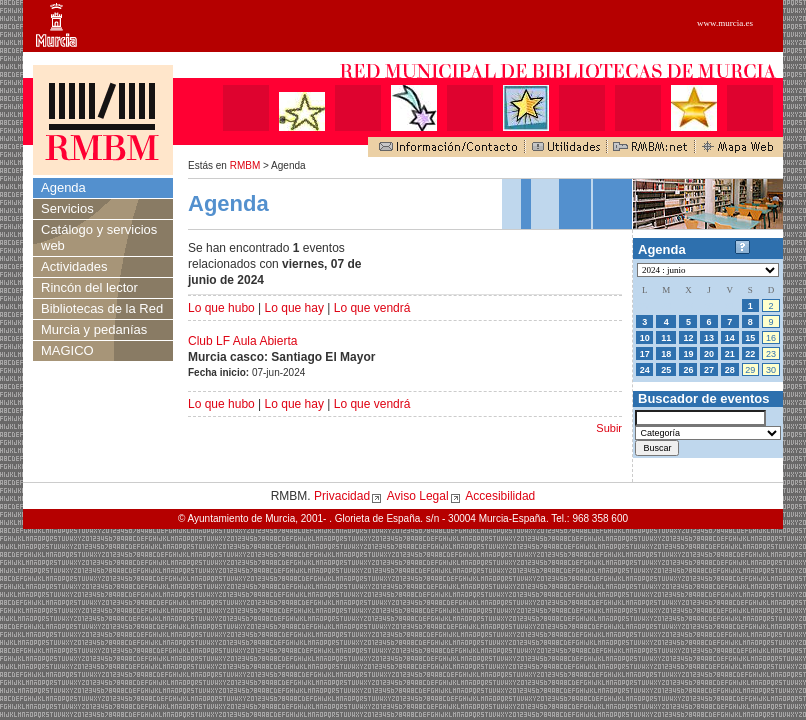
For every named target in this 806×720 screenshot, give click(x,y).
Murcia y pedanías (94, 329)
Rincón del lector (89, 287)
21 (730, 354)
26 (688, 370)
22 (750, 354)
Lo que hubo (221, 308)
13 (709, 338)
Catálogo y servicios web (99, 237)
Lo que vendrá (372, 308)
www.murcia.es (725, 23)
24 (645, 370)
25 (666, 370)
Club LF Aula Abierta (242, 341)
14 (730, 338)
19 (688, 354)
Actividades (74, 266)
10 (645, 338)
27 (709, 370)
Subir (609, 428)
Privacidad (342, 496)
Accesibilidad (500, 496)
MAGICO (67, 350)
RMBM (245, 165)
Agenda (63, 187)
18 (666, 354)
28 (730, 370)
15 (750, 338)
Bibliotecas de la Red (102, 308)
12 (688, 338)
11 (666, 338)
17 (645, 354)
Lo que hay (294, 308)
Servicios (67, 208)
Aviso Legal (418, 496)
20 (709, 354)
